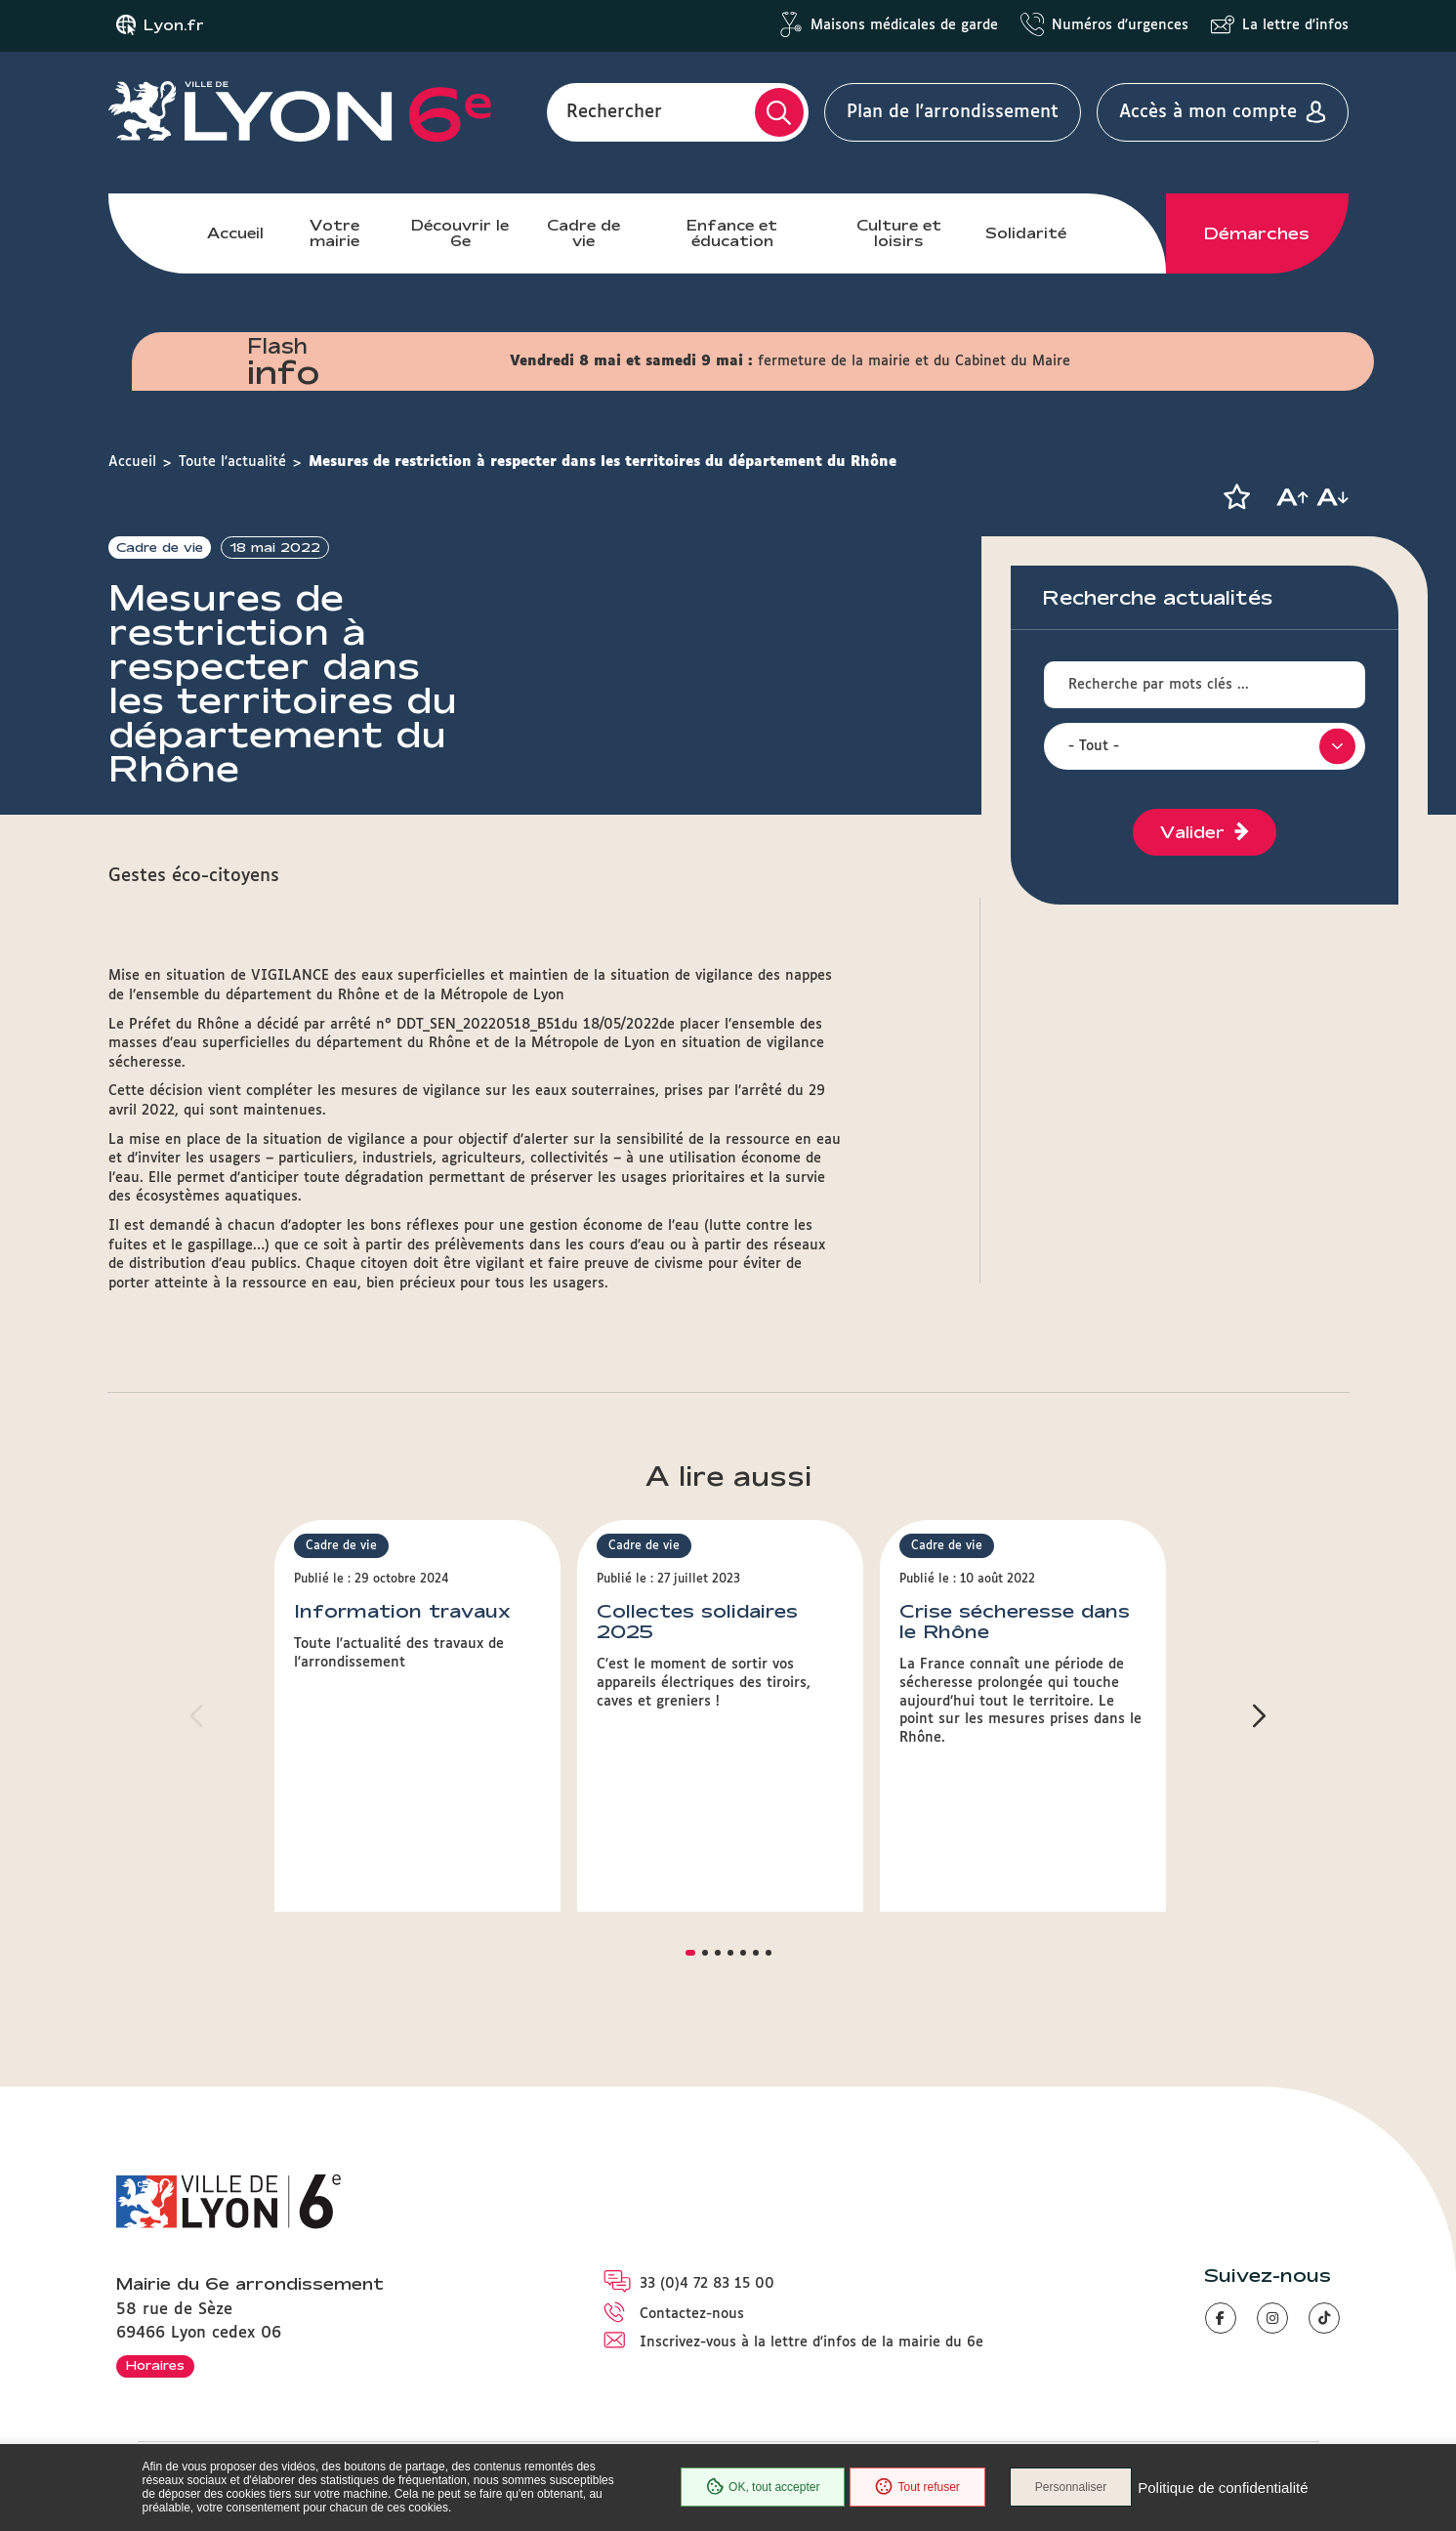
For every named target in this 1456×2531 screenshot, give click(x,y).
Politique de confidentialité (1223, 2487)
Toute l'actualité (232, 462)
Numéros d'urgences (1120, 25)
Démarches (1257, 233)
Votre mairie (334, 233)
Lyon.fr (174, 25)
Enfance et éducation (731, 233)
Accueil (235, 233)
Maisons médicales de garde (904, 25)
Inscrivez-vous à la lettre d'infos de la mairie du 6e (811, 2342)
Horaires (155, 2365)
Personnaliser (1070, 2487)
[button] (1237, 497)
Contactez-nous (692, 2314)
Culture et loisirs (898, 233)
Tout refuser (917, 2487)
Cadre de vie (583, 233)
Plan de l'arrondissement (953, 112)
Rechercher (614, 112)
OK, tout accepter (762, 2487)
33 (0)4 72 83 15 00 (707, 2284)
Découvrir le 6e (460, 233)
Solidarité (1025, 233)
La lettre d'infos (1295, 25)
